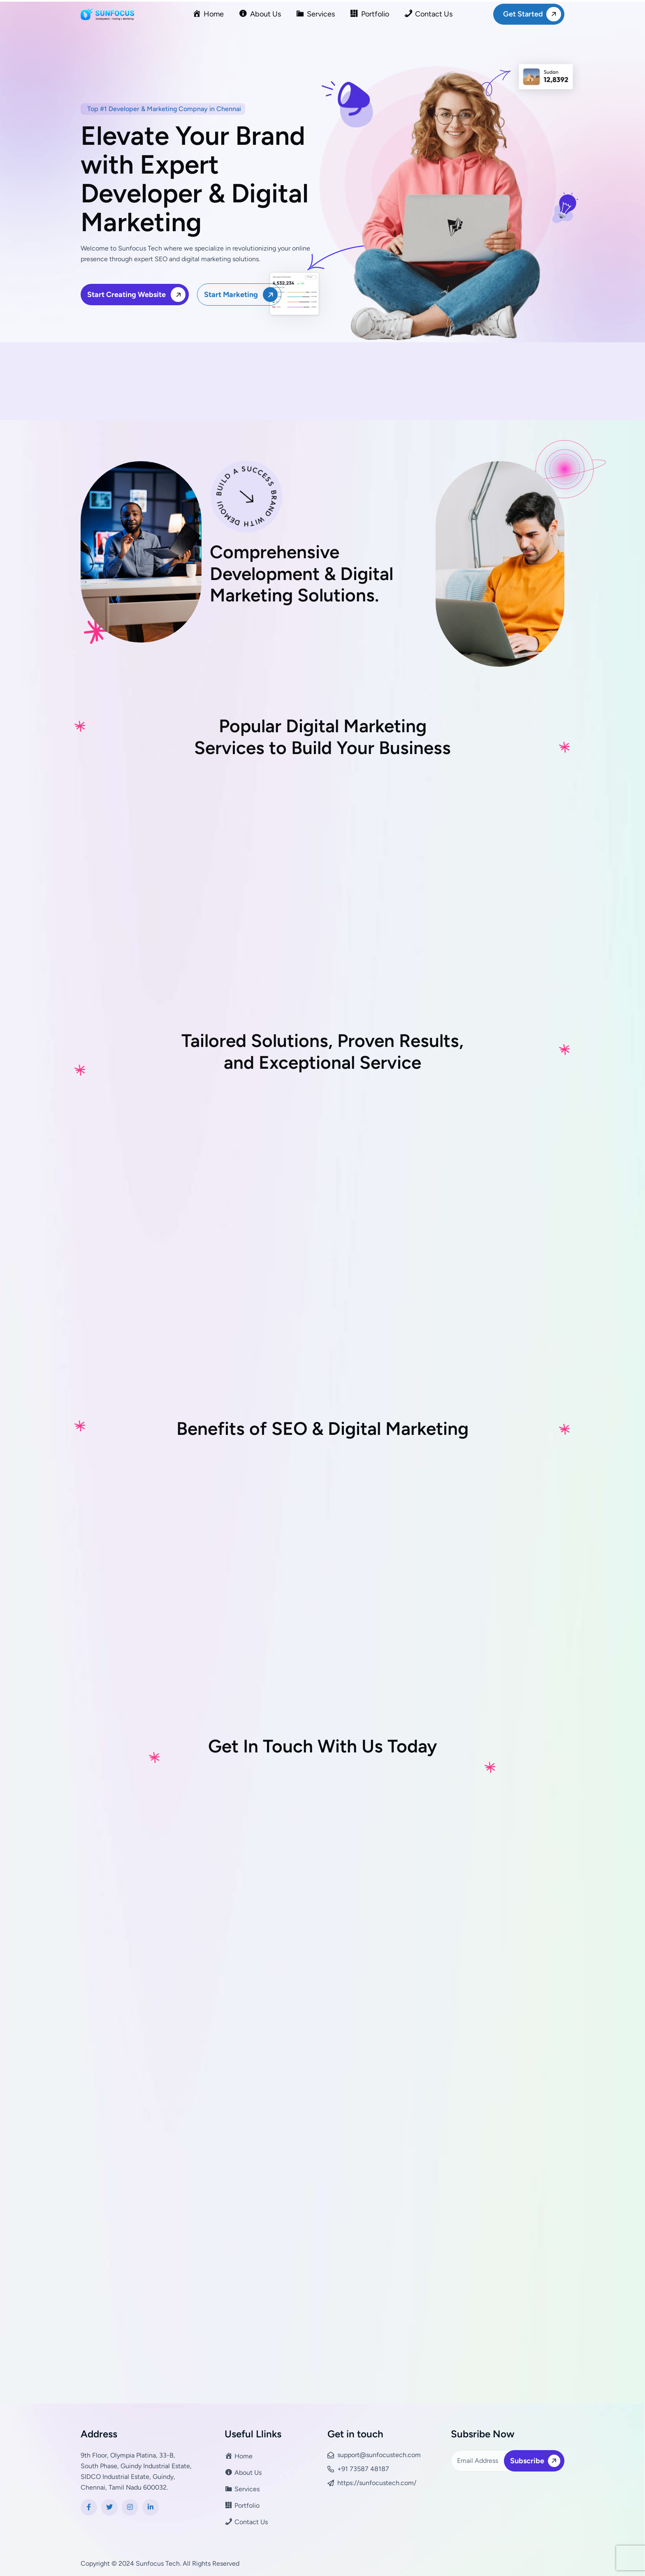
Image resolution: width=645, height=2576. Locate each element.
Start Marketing (242, 294)
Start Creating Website (137, 294)
